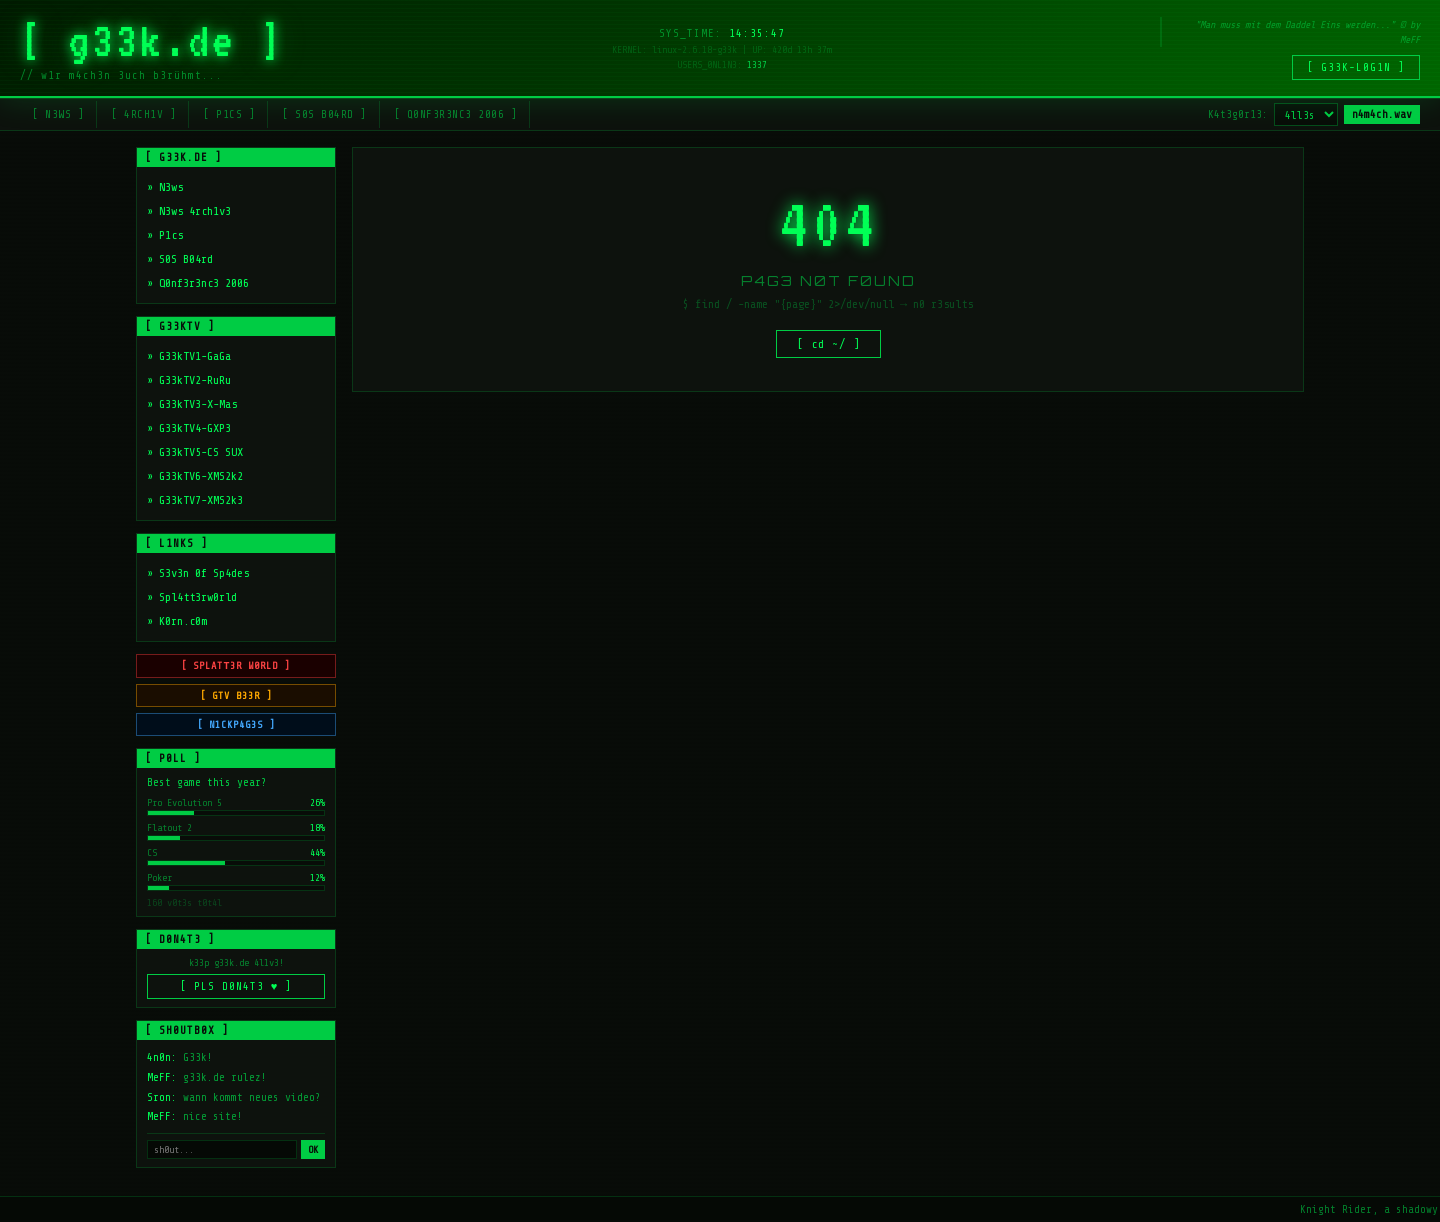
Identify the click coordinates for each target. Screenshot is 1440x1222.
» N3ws (165, 187)
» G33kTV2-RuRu (189, 380)
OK (313, 1151)
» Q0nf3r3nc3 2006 (198, 283)
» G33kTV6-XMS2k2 (195, 476)
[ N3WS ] (58, 114)
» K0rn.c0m (177, 621)
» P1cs (165, 235)
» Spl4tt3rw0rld (192, 597)
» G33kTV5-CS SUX (195, 452)
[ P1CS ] (229, 114)
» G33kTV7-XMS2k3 (195, 500)
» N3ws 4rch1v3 (189, 211)
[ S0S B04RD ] (324, 114)
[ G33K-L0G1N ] (1356, 67)
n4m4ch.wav (1382, 114)
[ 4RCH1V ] (143, 114)
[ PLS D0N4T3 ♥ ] (236, 988)
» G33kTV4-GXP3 (189, 428)
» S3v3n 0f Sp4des (198, 573)
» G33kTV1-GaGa (189, 356)
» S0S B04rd (180, 259)
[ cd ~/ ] (828, 346)
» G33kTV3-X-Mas (192, 404)
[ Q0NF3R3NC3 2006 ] (456, 114)
